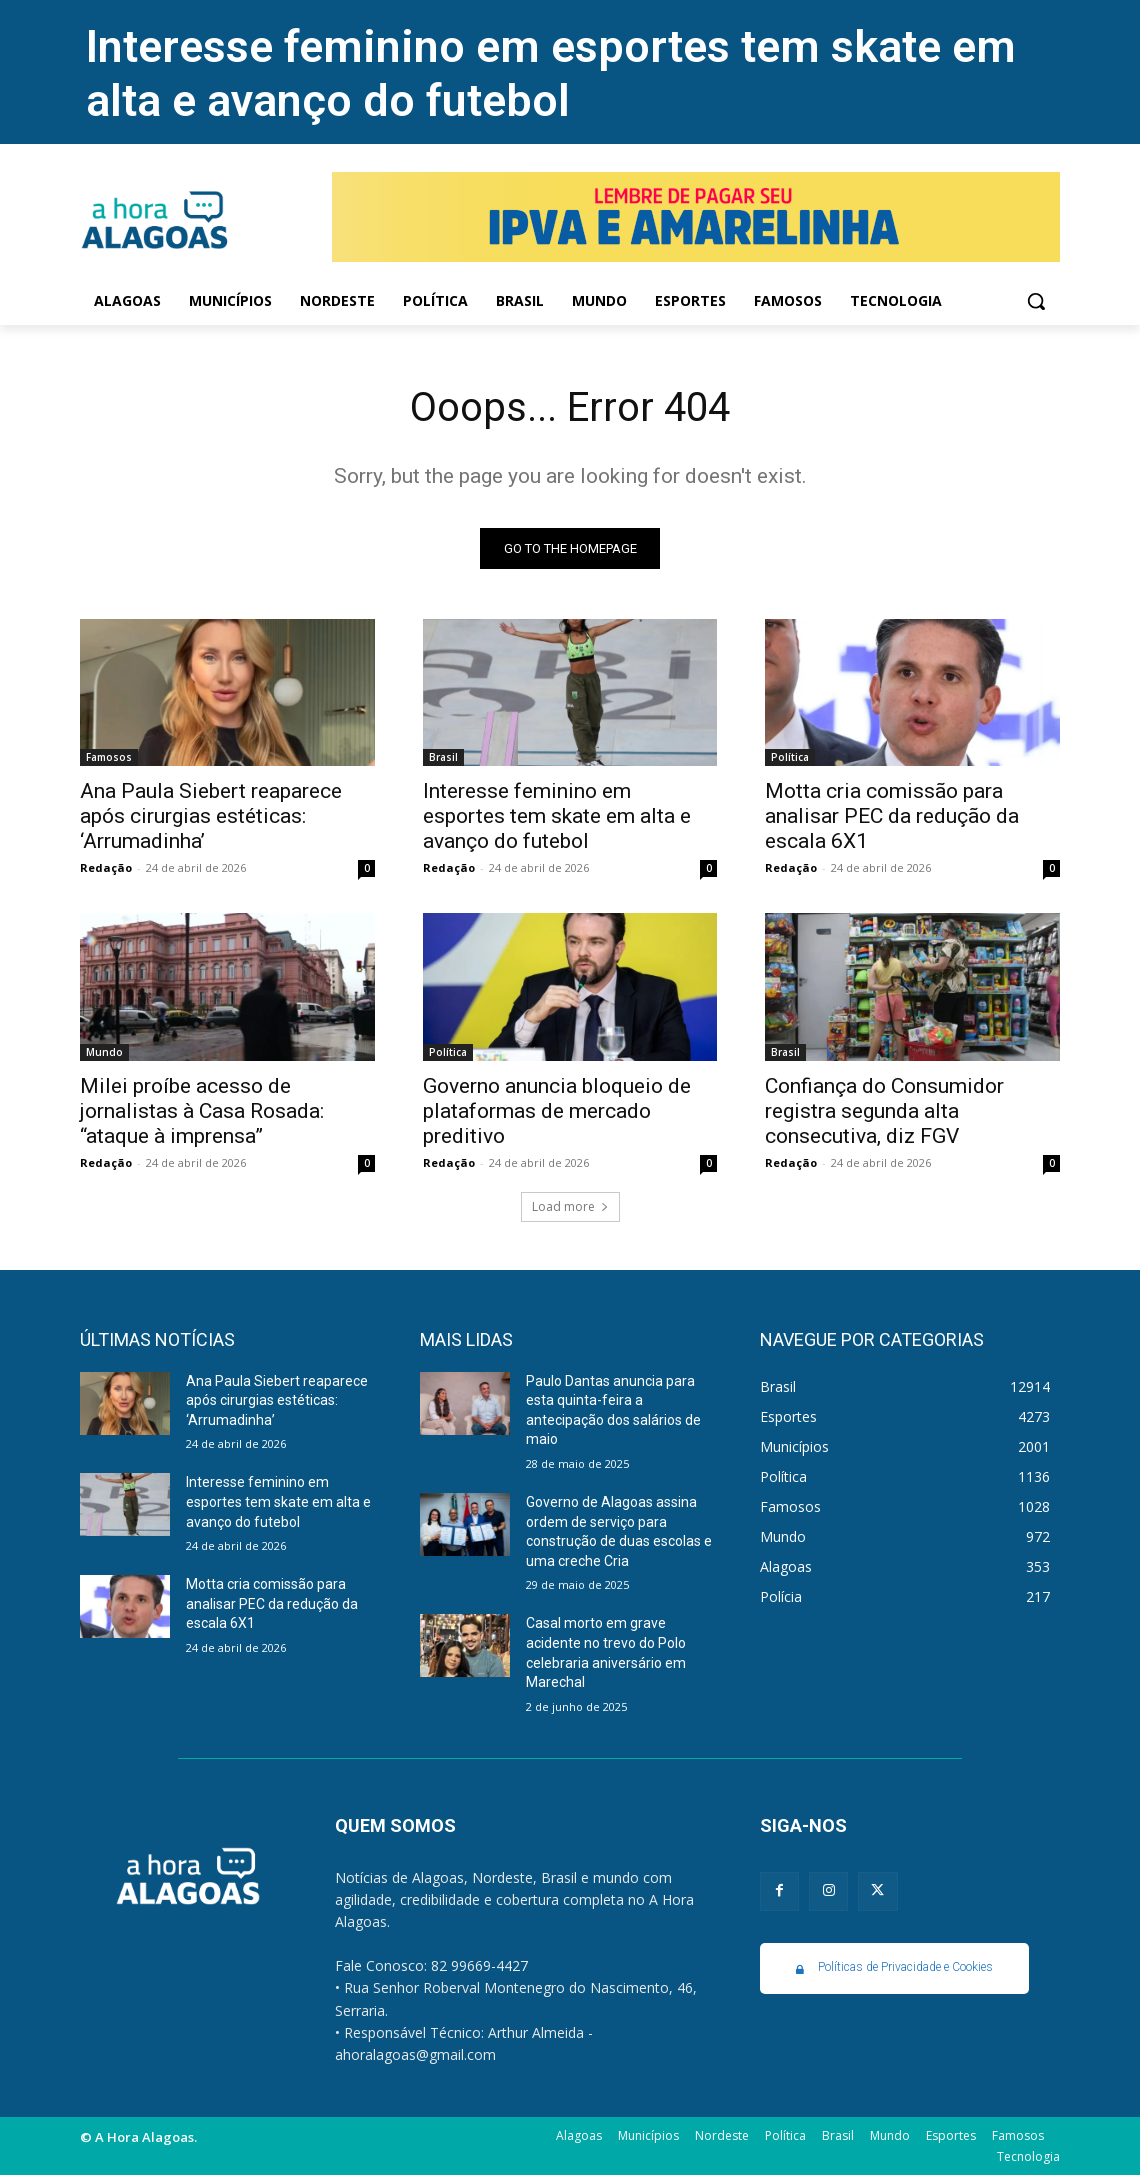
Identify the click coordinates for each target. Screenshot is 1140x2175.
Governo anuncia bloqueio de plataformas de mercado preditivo (557, 1111)
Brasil (443, 757)
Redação (106, 867)
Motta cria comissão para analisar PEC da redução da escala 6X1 (892, 816)
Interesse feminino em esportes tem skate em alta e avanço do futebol (551, 73)
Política (790, 757)
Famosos (109, 757)
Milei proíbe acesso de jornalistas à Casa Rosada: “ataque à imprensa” (202, 1111)
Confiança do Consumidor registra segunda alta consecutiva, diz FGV (884, 1111)
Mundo (104, 1052)
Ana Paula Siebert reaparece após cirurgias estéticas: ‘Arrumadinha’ (211, 816)
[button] (1036, 301)
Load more (570, 1206)
